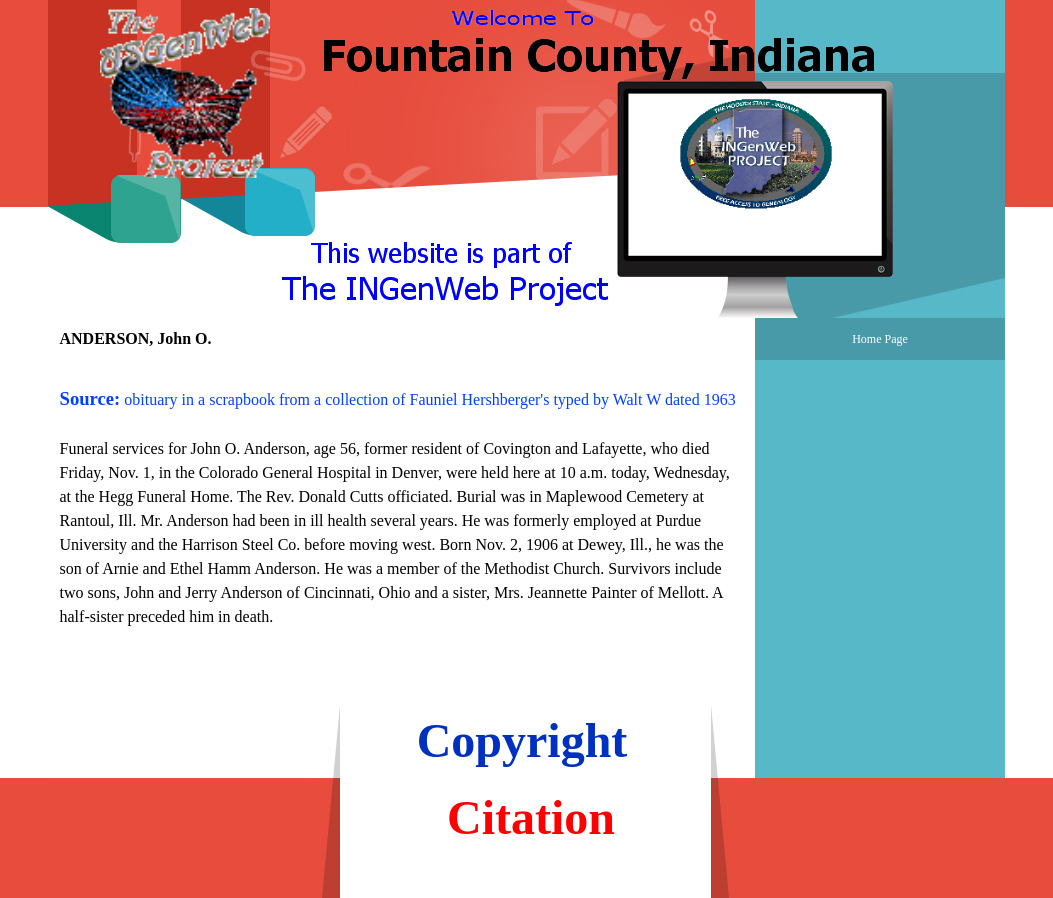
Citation (531, 817)
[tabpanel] (402, 495)
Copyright (522, 740)
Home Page (880, 339)
